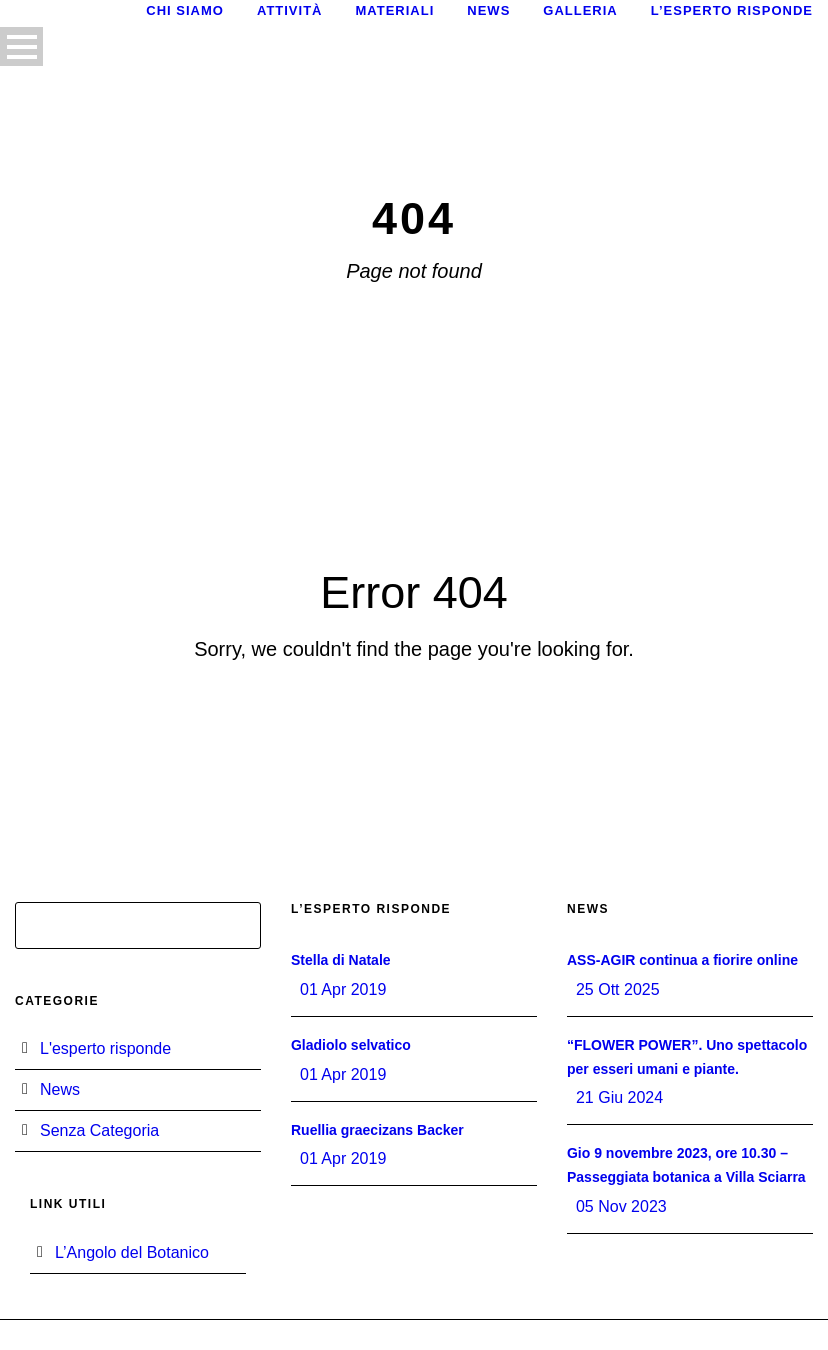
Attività (290, 10)
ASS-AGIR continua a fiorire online (682, 960)
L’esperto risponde (732, 10)
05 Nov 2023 (621, 1206)
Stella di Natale (341, 960)
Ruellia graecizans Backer (377, 1130)
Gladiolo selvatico (351, 1045)
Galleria (580, 10)
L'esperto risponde (105, 1048)
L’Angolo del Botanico (132, 1252)
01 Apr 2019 (343, 989)
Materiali (394, 10)
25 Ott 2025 (618, 989)
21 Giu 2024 (619, 1097)
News (488, 10)
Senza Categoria (99, 1130)
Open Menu (21, 46)
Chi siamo (185, 10)
